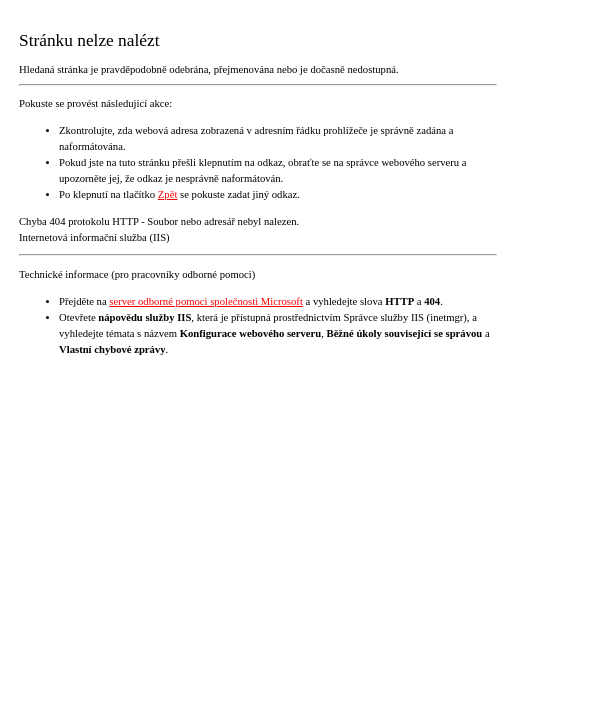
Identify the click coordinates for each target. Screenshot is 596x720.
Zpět (168, 194)
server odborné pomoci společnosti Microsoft (206, 301)
